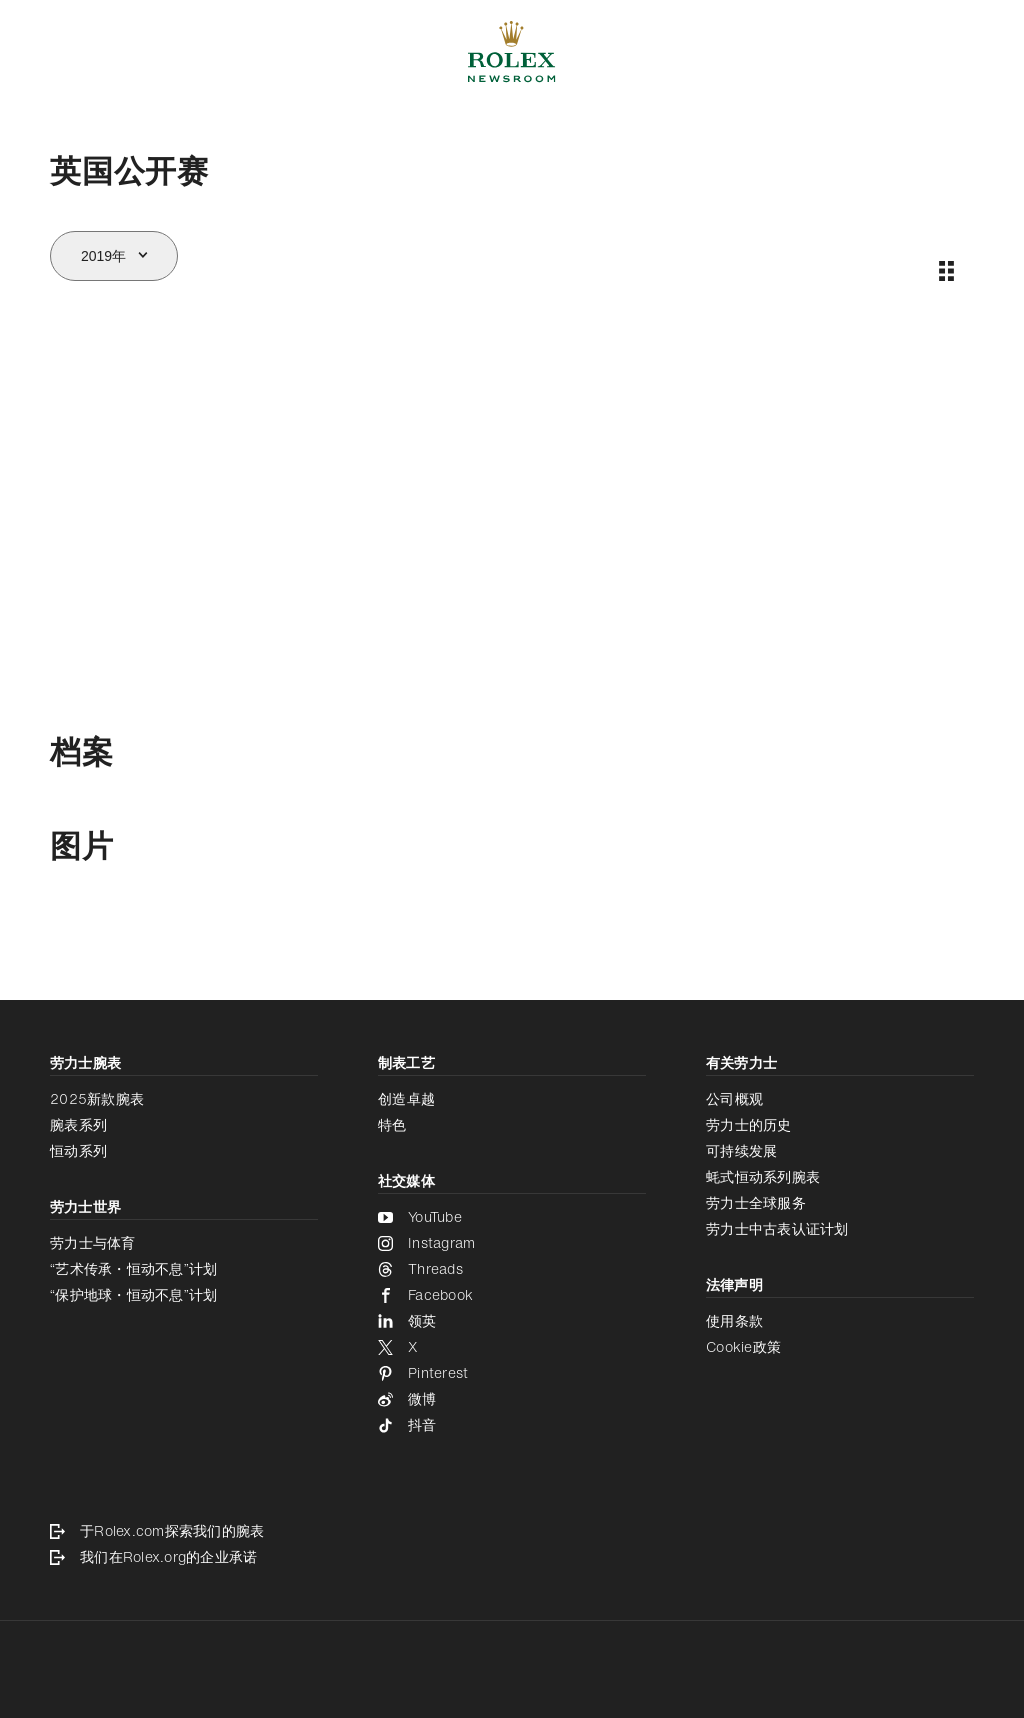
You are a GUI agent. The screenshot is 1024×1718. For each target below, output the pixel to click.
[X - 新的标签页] (512, 1347)
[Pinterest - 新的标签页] (512, 1373)
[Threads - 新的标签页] (512, 1269)
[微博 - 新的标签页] (512, 1399)
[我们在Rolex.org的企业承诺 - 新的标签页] (512, 1557)
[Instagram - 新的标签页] (512, 1243)
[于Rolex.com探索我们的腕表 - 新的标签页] (512, 1531)
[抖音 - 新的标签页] (512, 1425)
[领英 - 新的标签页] (512, 1321)
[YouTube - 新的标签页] (512, 1217)
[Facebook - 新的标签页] (512, 1295)
